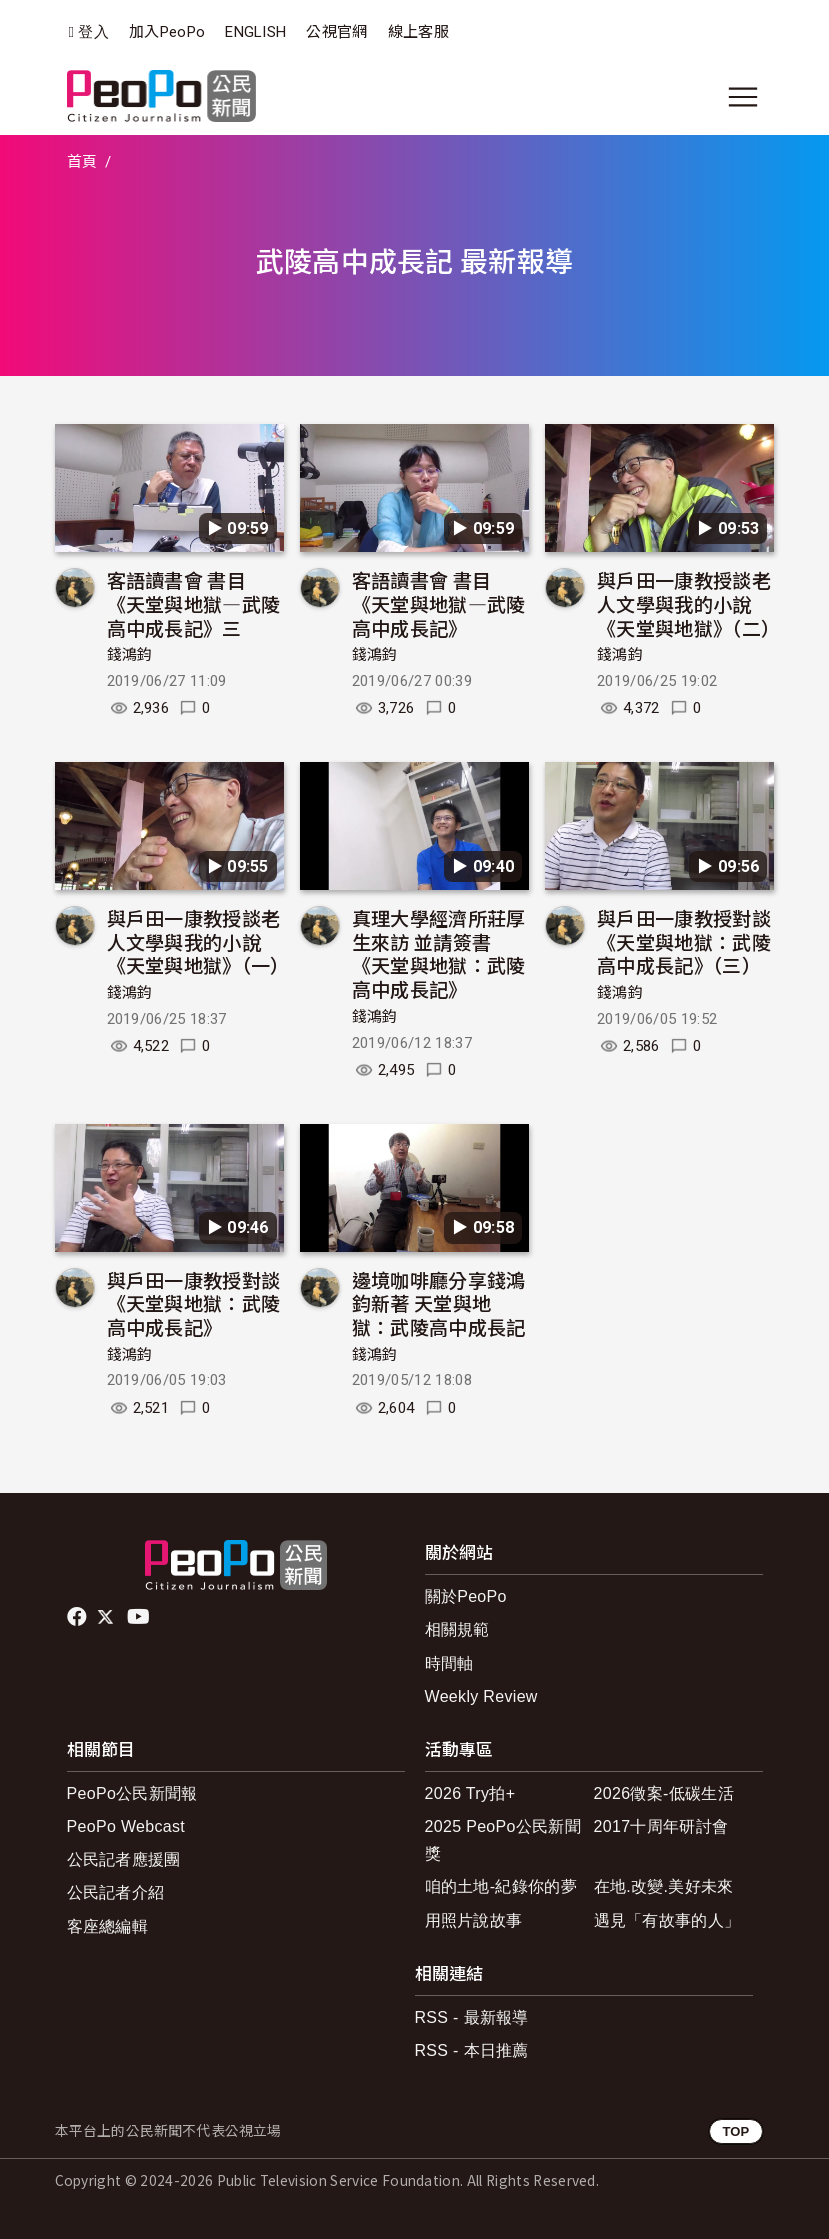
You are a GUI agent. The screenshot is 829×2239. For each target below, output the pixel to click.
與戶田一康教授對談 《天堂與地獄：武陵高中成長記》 (194, 1303)
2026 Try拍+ (470, 1793)
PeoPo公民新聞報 (132, 1793)
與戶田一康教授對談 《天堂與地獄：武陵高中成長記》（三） (684, 941)
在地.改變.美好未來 (664, 1886)
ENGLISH (255, 32)
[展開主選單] (743, 97)
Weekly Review (481, 1696)
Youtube (140, 1617)
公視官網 (336, 32)
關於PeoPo (466, 1596)
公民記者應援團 (124, 1859)
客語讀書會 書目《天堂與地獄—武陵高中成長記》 (439, 603)
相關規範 (457, 1629)
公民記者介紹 (116, 1892)
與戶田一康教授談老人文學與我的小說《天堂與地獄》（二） (688, 603)
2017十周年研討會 (661, 1826)
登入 (93, 32)
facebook (78, 1617)
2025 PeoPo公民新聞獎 (503, 1840)
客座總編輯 (108, 1926)
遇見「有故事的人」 (667, 1920)
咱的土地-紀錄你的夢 (501, 1886)
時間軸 (449, 1663)
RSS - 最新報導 (472, 2017)
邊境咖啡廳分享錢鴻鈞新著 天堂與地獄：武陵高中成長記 (439, 1303)
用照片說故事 (474, 1920)
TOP (735, 2131)
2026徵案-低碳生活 (664, 1793)
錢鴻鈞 (130, 655)
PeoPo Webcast (126, 1826)
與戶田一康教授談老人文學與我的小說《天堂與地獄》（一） (198, 941)
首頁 (82, 162)
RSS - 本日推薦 (472, 2050)
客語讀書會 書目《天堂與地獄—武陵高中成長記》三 (194, 603)
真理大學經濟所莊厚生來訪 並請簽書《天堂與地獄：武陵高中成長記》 (439, 953)
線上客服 (418, 32)
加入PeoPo (167, 32)
